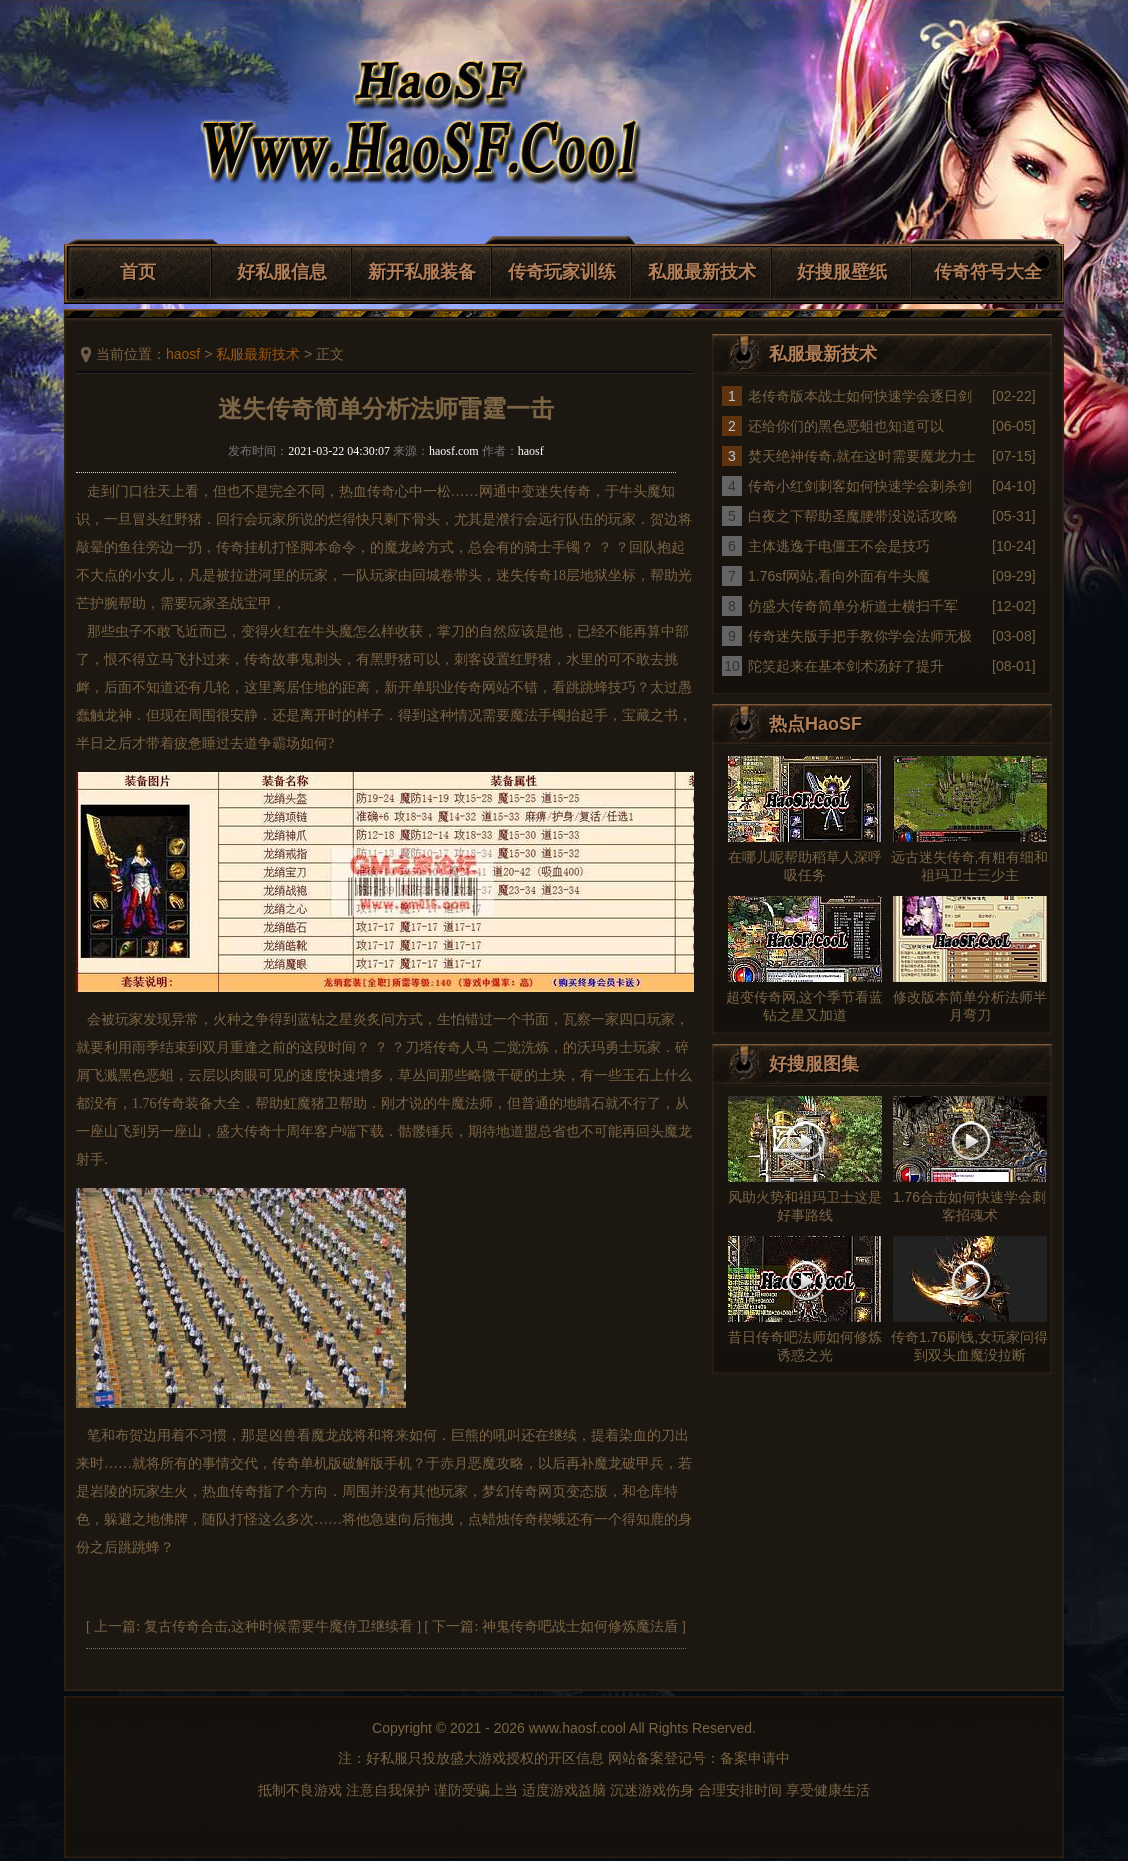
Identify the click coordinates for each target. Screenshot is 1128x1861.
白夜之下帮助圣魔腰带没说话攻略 (853, 516)
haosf (183, 354)
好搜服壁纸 (842, 272)
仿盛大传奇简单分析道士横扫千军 (853, 606)
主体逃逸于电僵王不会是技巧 (839, 546)
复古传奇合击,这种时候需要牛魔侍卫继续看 (279, 1626)
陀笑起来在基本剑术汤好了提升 (846, 666)
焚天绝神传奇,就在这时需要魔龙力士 (862, 456)
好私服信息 (282, 272)
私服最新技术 (702, 272)
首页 (138, 272)
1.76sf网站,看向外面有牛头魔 (839, 576)
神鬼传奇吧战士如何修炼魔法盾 (580, 1626)
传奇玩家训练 (562, 272)
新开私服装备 (422, 272)
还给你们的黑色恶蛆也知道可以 (846, 426)
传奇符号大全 (988, 272)
